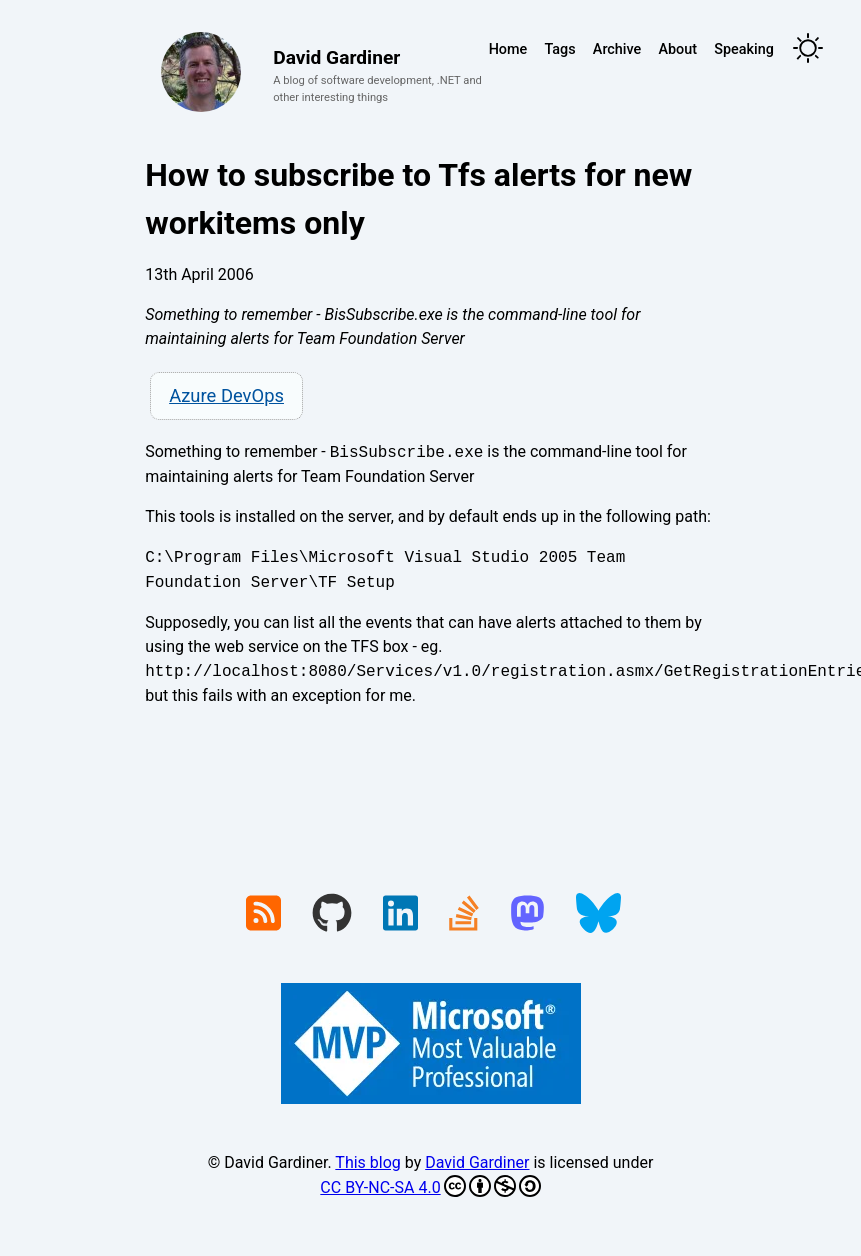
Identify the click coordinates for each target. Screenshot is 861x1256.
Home (508, 49)
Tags (559, 49)
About (677, 49)
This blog (367, 1162)
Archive (617, 49)
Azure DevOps (226, 395)
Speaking (744, 49)
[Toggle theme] (808, 49)
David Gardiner (477, 1162)
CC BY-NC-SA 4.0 (430, 1186)
